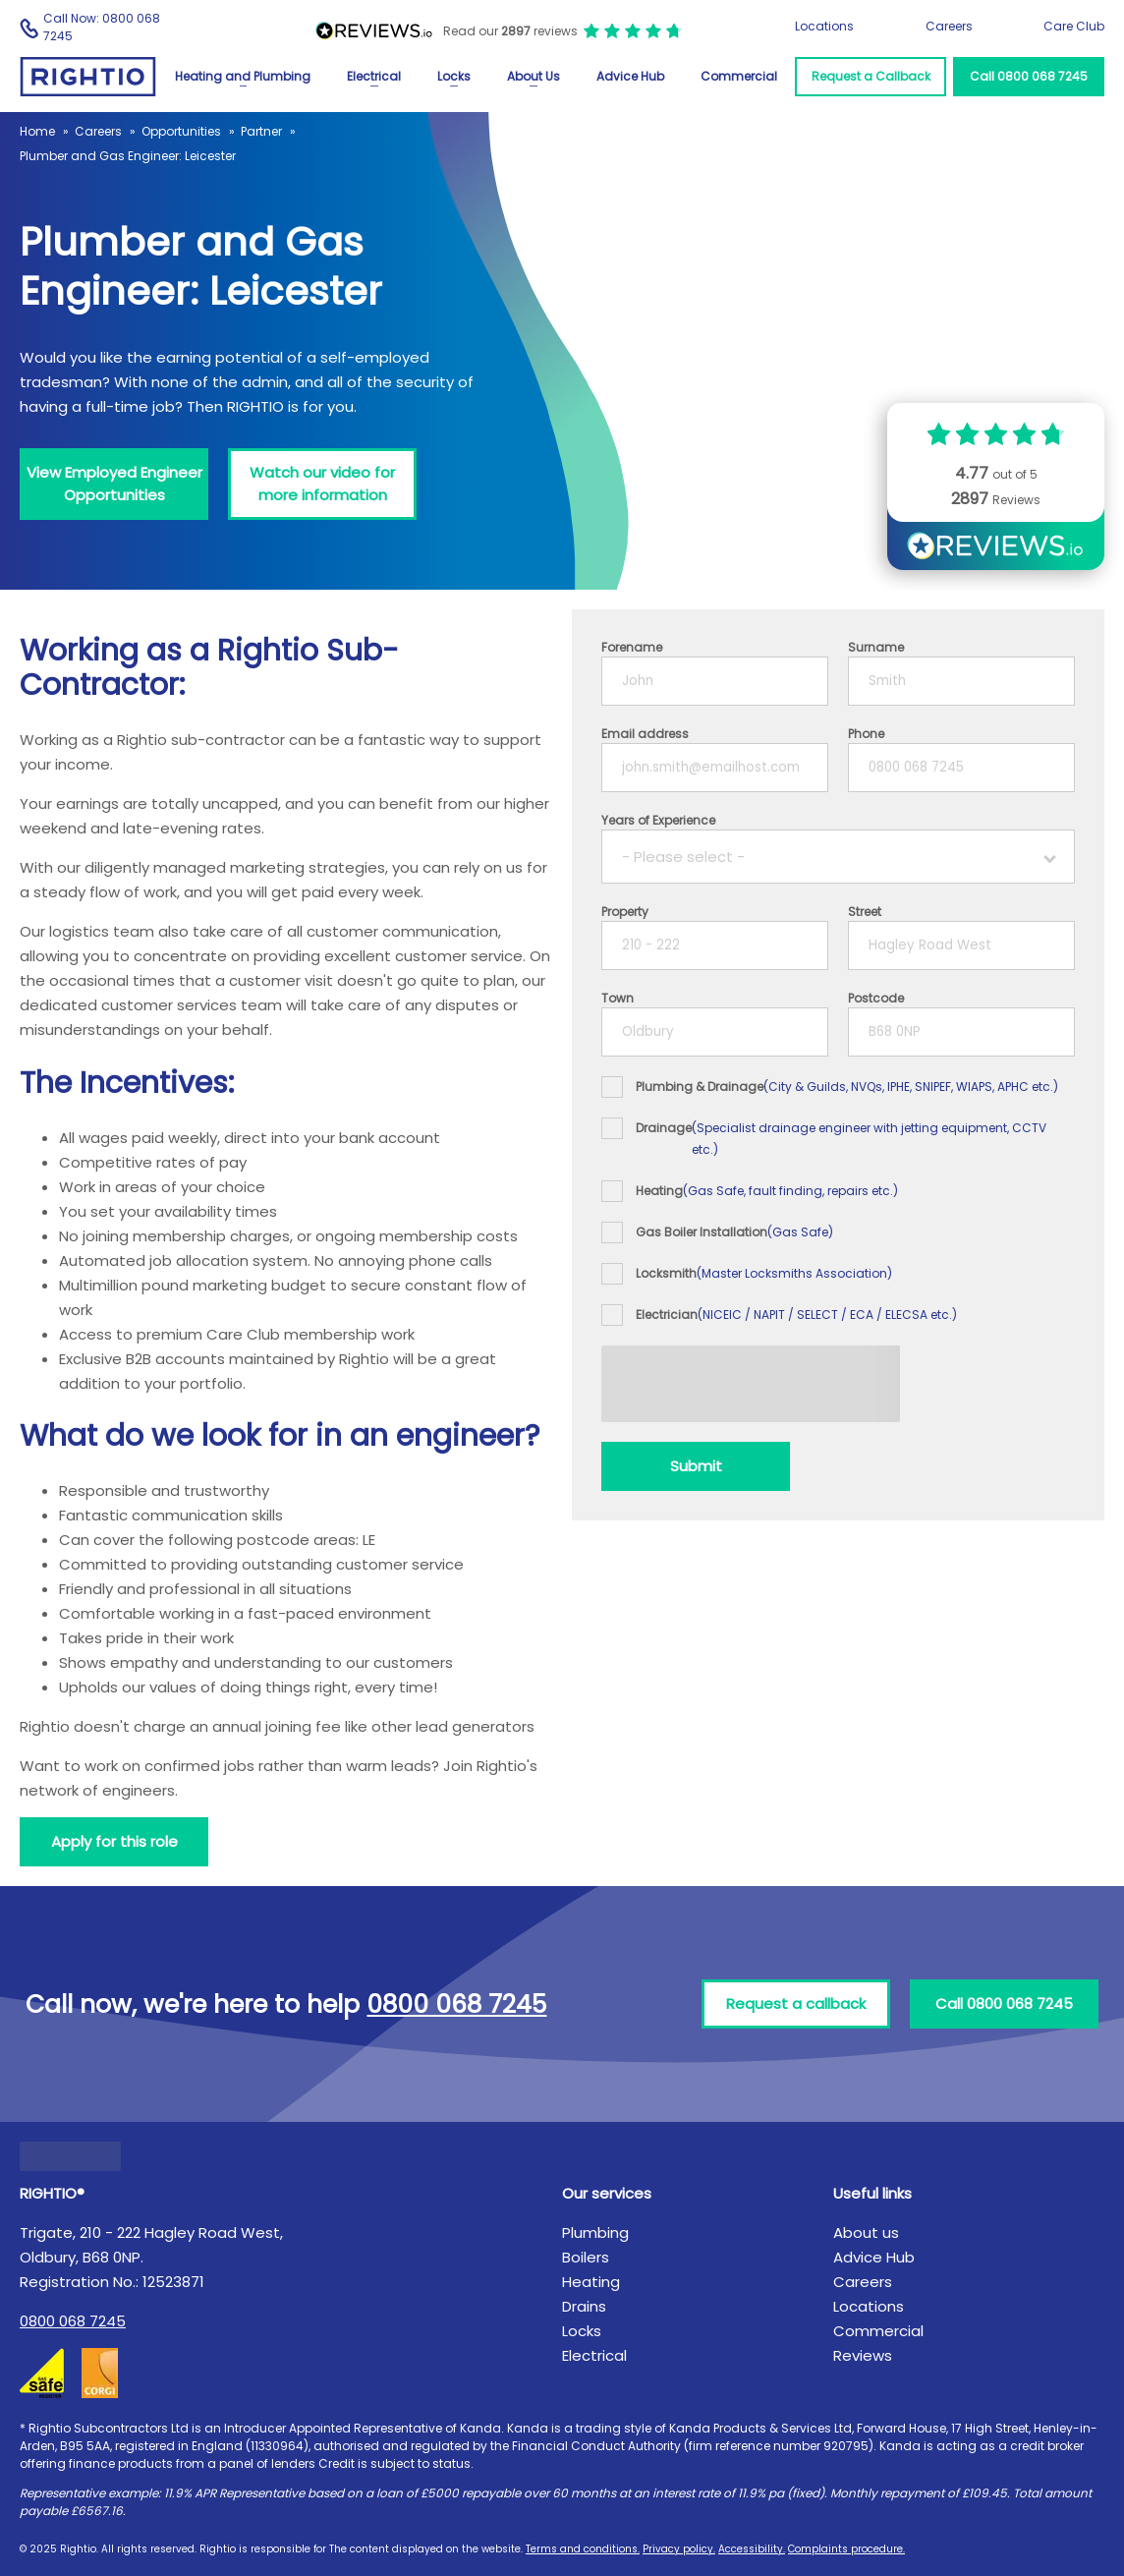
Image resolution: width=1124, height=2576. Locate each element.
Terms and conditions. (583, 2549)
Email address (645, 733)
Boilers (585, 2257)
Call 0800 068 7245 (1029, 76)
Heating (591, 2281)
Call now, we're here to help (286, 2004)
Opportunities (181, 131)
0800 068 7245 (73, 2321)
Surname (876, 647)
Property (624, 911)
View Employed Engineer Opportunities (114, 483)
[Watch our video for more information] (322, 484)
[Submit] (695, 1466)
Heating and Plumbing (242, 76)
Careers (949, 26)
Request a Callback (871, 76)
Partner (261, 131)
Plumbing (595, 2232)
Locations (824, 26)
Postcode (876, 998)
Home (37, 131)
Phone (866, 733)
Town (617, 998)
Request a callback (796, 2003)
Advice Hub (630, 76)
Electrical (374, 76)
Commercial (739, 76)
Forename (631, 647)
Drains (584, 2306)
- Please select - (683, 856)
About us (866, 2232)
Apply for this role (114, 1841)
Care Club (1073, 26)
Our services (606, 2193)
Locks (454, 76)
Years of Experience (658, 820)
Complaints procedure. (846, 2549)
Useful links (872, 2193)
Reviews (862, 2355)
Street (864, 911)
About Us (533, 76)
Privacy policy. (679, 2549)
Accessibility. (751, 2549)
